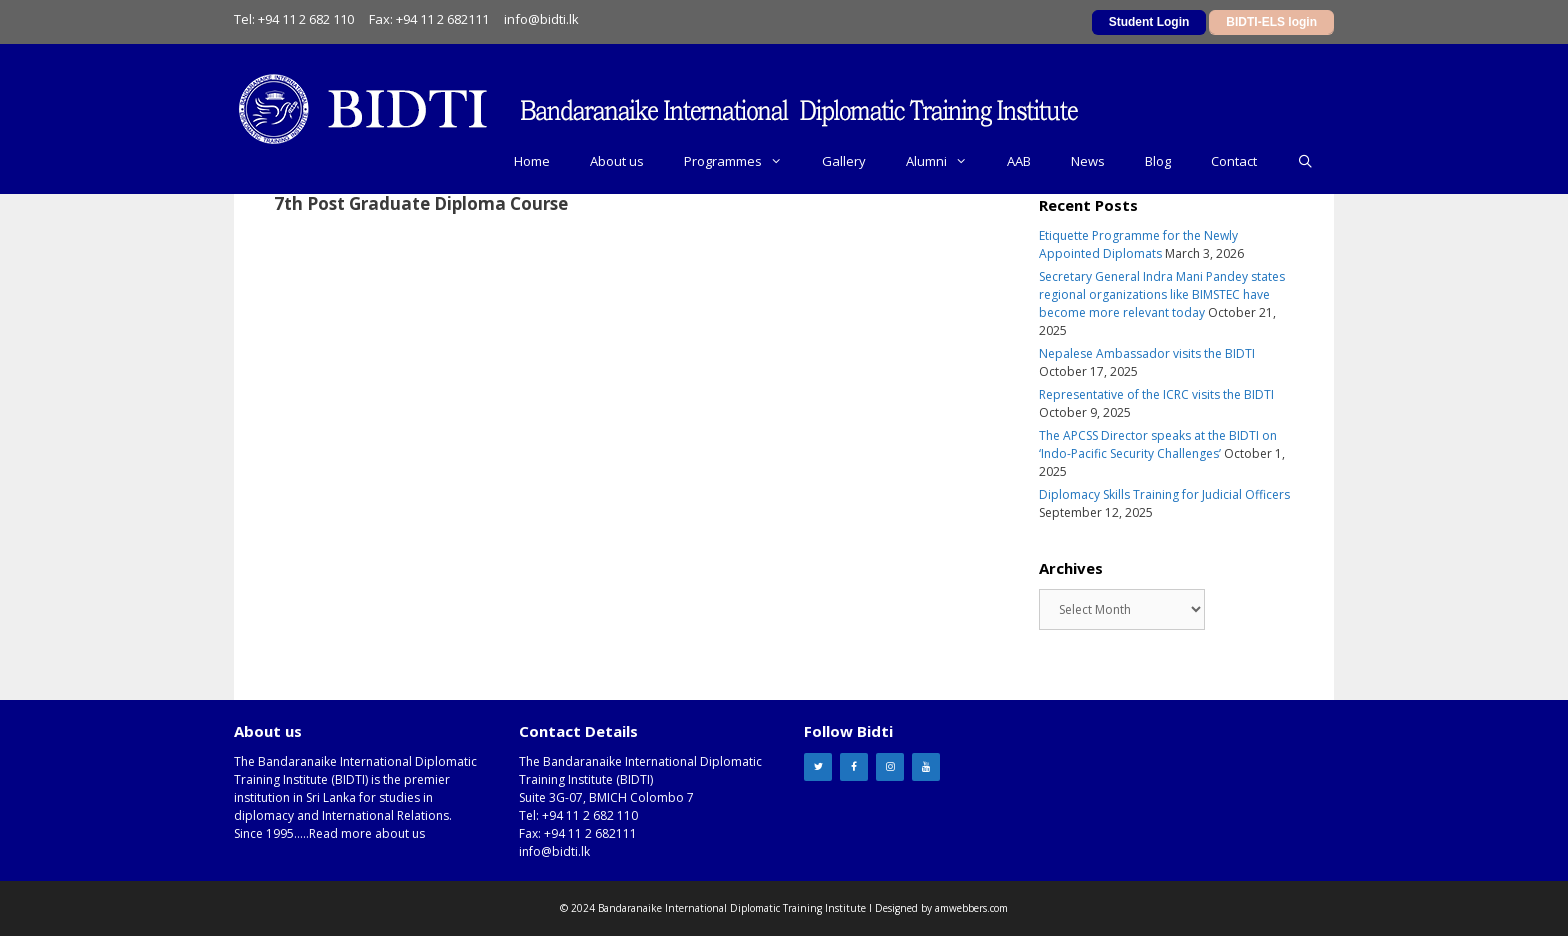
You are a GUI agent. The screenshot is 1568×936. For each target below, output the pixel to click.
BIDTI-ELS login (1271, 22)
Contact (1234, 161)
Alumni (946, 161)
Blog (1158, 161)
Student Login (1149, 22)
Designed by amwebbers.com (941, 908)
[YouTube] (926, 767)
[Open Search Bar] (1305, 161)
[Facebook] (854, 767)
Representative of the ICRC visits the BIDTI (1156, 394)
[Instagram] (890, 767)
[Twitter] (818, 767)
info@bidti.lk (541, 19)
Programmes (743, 161)
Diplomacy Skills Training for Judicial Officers (1164, 494)
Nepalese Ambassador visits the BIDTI (1147, 353)
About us (617, 161)
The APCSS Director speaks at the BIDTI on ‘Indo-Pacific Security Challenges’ (1158, 444)
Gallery (844, 161)
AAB (1019, 161)
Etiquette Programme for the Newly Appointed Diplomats (1138, 244)
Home (532, 161)
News (1088, 161)
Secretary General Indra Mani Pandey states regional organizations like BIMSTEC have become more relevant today (1162, 294)
